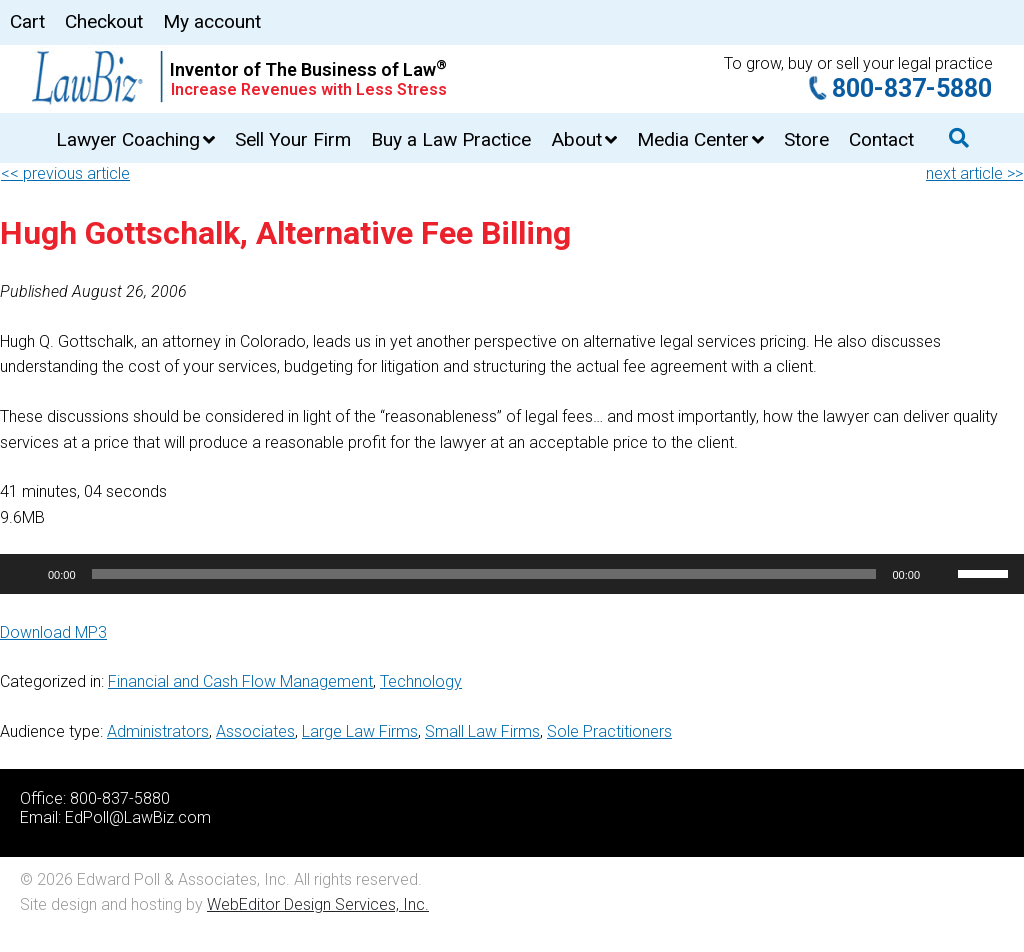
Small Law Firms (482, 731)
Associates (255, 731)
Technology (421, 681)
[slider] (484, 574)
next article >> (974, 173)
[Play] (26, 574)
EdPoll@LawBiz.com (138, 817)
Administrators (158, 731)
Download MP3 (53, 632)
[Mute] (942, 574)
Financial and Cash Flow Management (240, 681)
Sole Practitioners (609, 731)
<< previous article (65, 173)
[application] (512, 574)
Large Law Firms (360, 731)
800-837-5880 (912, 88)
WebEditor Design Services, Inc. (318, 904)
